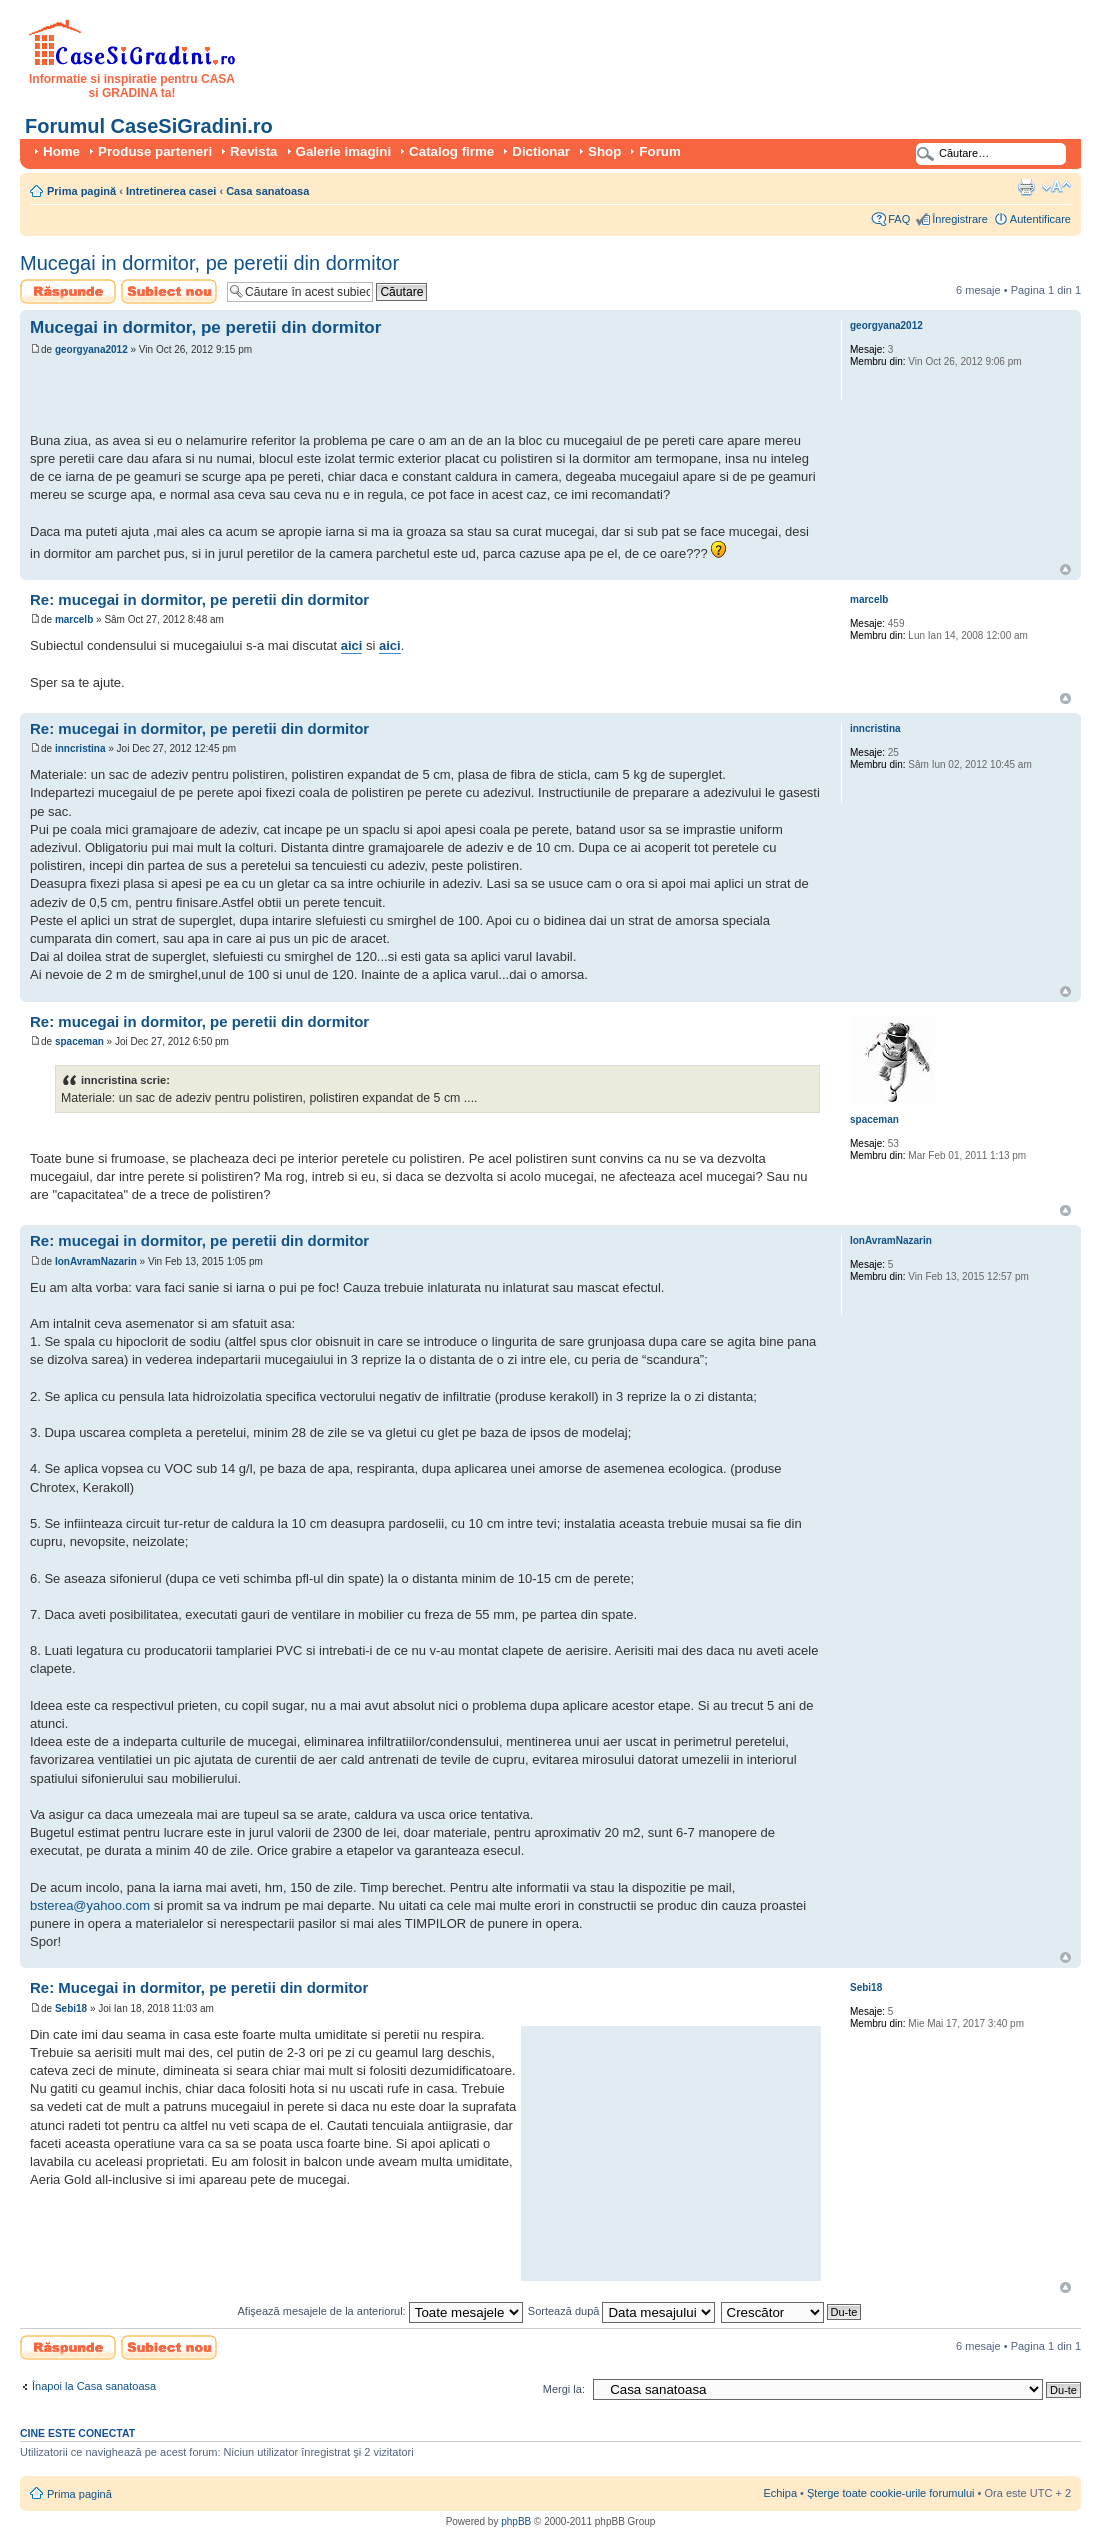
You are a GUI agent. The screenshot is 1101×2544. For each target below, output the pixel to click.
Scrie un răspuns (68, 291)
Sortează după (622, 2311)
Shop (604, 151)
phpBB (516, 2521)
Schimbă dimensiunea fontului (1056, 187)
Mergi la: (564, 2389)
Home (61, 151)
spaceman (79, 1041)
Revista (253, 151)
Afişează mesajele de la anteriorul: (380, 2311)
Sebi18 (71, 2008)
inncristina (80, 748)
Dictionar (541, 151)
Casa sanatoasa (267, 191)
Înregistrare (960, 219)
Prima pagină (81, 191)
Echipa (780, 2493)
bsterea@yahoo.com (90, 1905)
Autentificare (1040, 219)
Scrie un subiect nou (169, 291)
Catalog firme (451, 151)
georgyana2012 (91, 349)
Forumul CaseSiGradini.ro (149, 126)
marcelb (74, 619)
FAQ (899, 219)
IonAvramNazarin (96, 1261)
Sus (1065, 569)
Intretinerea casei (171, 191)
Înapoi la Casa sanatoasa (94, 2386)
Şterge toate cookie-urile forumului (891, 2493)
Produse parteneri (155, 151)
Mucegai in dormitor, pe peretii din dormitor (209, 263)
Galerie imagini (344, 151)
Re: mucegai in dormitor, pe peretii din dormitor (199, 599)
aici (352, 645)
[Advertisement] (264, 397)
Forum (659, 151)
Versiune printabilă (1026, 187)
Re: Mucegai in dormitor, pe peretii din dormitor (199, 1987)
